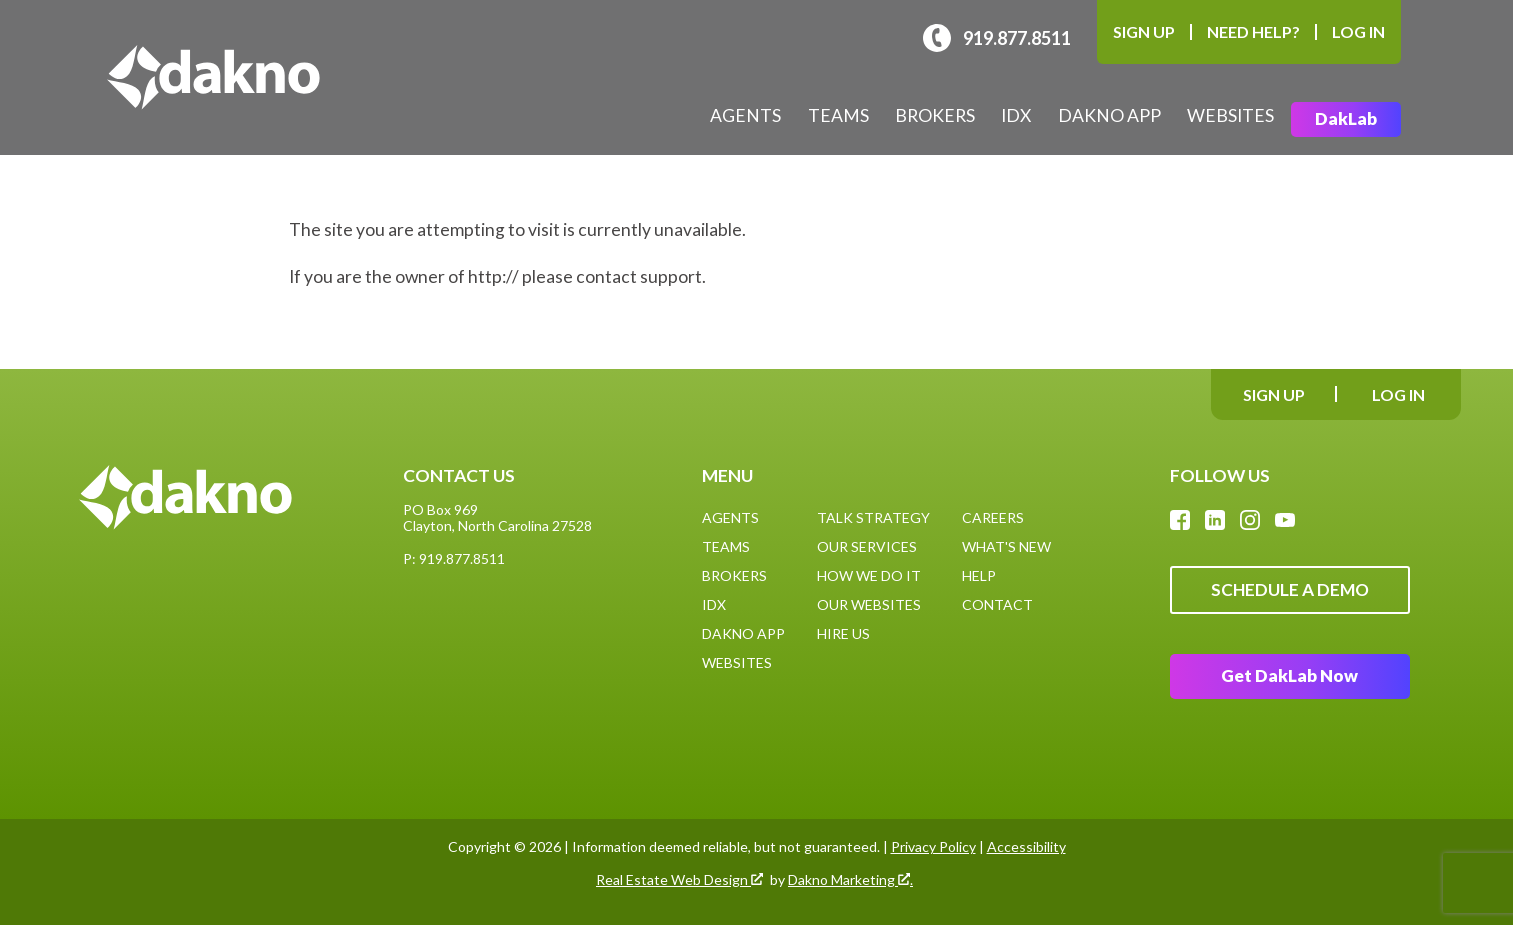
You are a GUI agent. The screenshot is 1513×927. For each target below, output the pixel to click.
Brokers (935, 116)
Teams (838, 116)
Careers (993, 517)
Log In (1358, 31)
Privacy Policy (933, 848)
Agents (745, 116)
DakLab (1346, 119)
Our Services (867, 546)
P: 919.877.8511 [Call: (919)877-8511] (454, 559)
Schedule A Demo (1289, 590)
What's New (1006, 546)
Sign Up (1144, 31)
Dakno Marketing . (850, 882)
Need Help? (1253, 31)
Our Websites (869, 604)
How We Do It (869, 575)
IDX (1016, 116)
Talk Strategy (873, 517)
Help (979, 575)
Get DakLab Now (1290, 678)
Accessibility (1026, 848)
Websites (1230, 116)
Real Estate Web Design (679, 882)
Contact (997, 604)
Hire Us (843, 633)
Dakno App (1109, 116)
